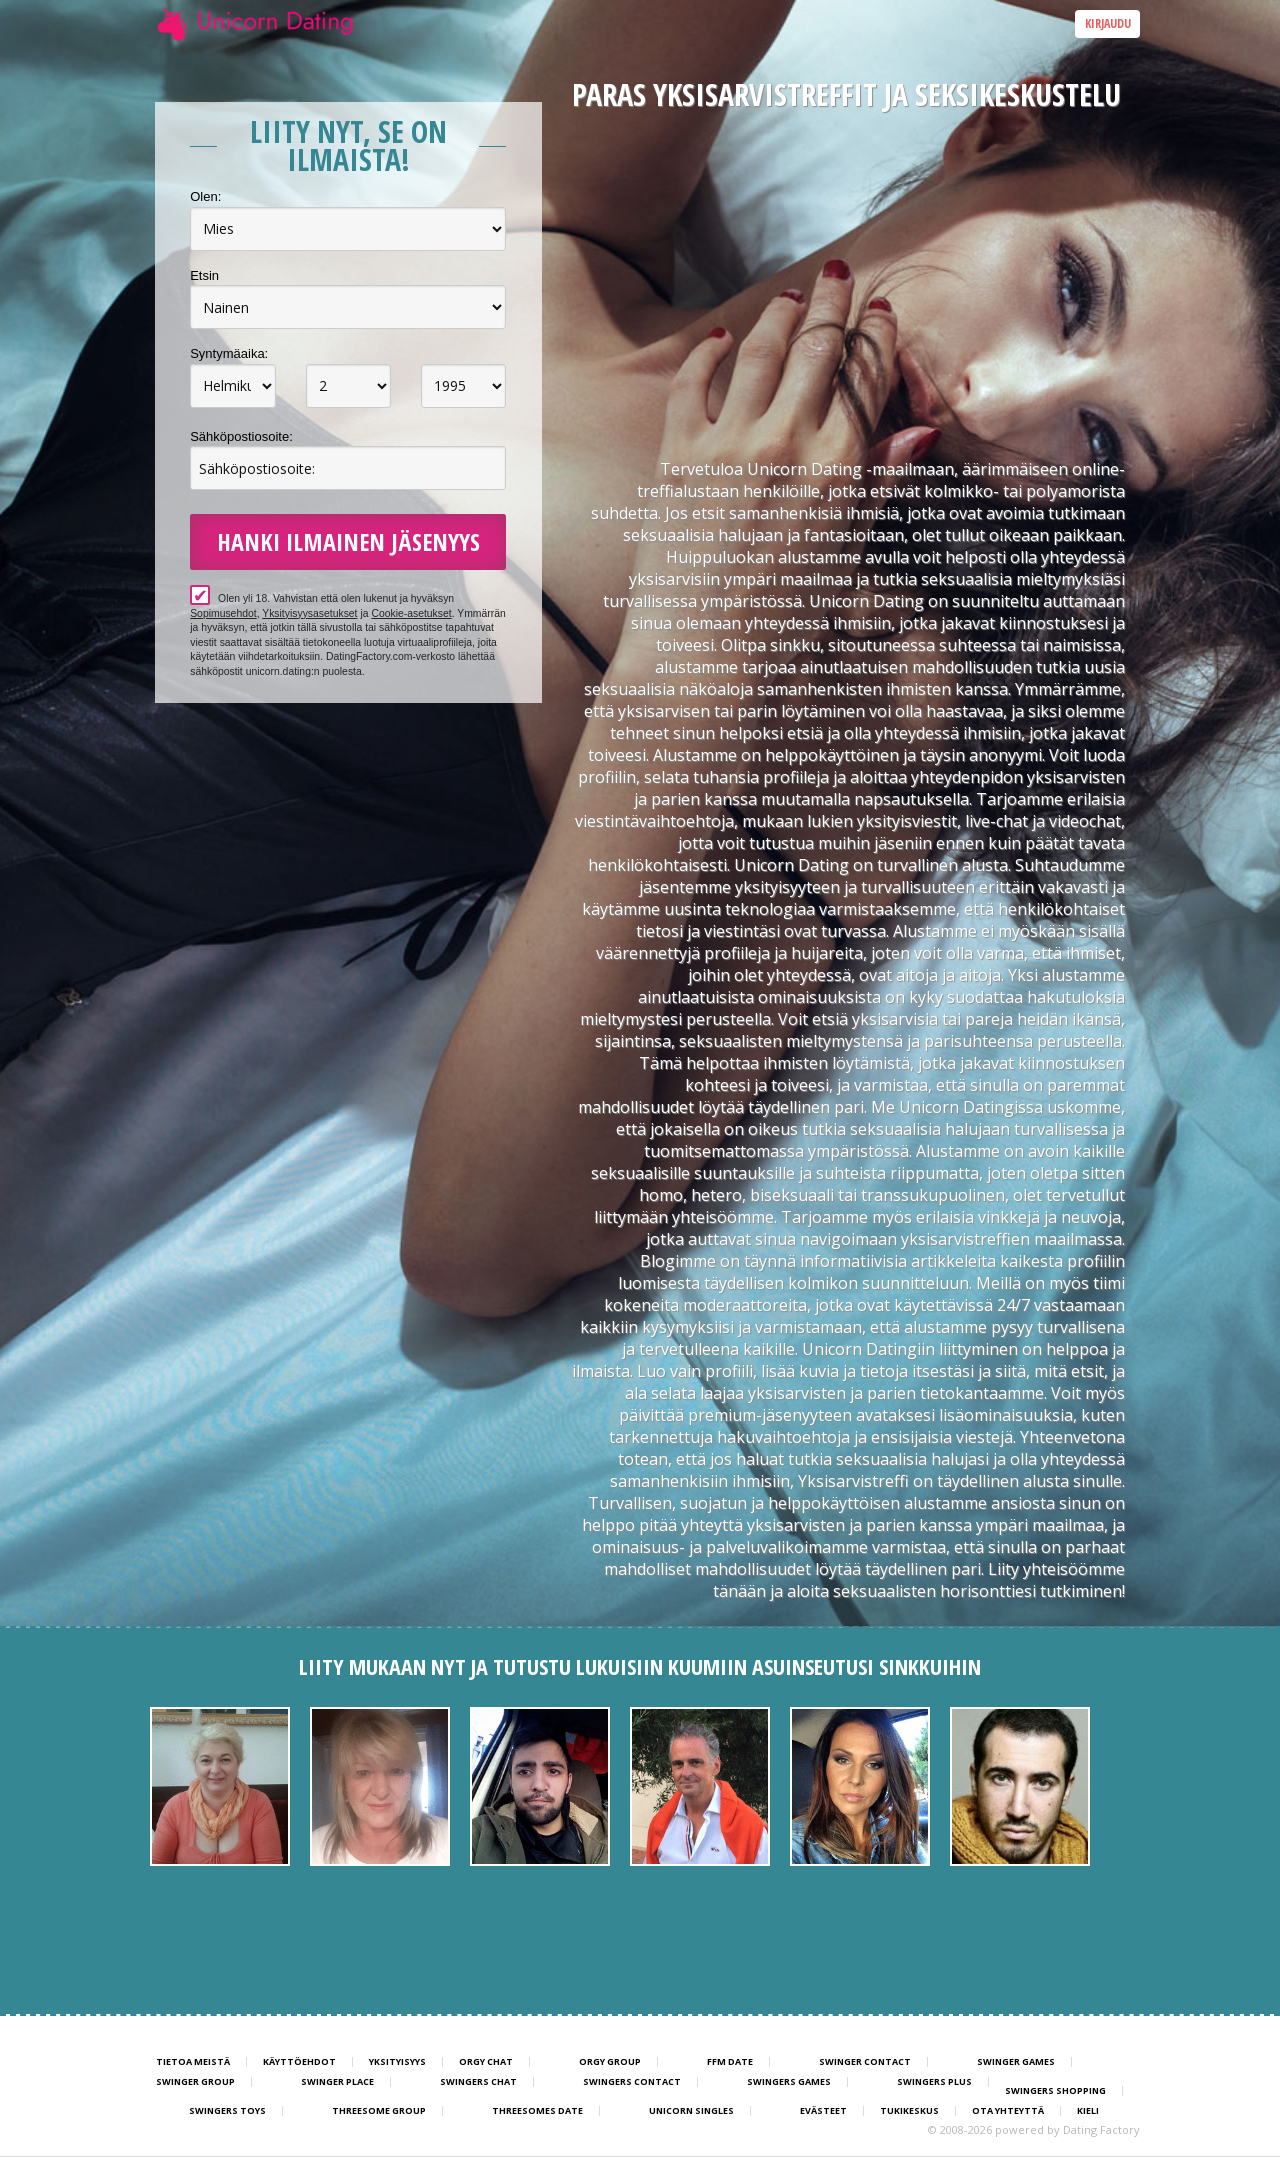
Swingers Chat (478, 2082)
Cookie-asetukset (411, 613)
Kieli (1088, 2111)
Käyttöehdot (299, 2062)
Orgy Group (610, 2062)
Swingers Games (789, 2082)
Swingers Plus (934, 2082)
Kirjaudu (1108, 23)
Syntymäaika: (229, 353)
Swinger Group (195, 2082)
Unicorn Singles (691, 2111)
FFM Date (730, 2062)
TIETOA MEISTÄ (193, 2062)
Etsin (204, 275)
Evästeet (823, 2111)
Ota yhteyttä (1008, 2111)
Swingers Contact (632, 2082)
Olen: (205, 196)
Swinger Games (1016, 2062)
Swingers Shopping (1055, 2091)
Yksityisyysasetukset (309, 613)
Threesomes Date (537, 2111)
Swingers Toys (227, 2111)
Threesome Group (379, 2111)
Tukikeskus (909, 2111)
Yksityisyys (397, 2062)
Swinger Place (337, 2082)
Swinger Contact (865, 2062)
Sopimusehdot (223, 613)
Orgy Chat (486, 2062)
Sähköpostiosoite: (241, 436)
